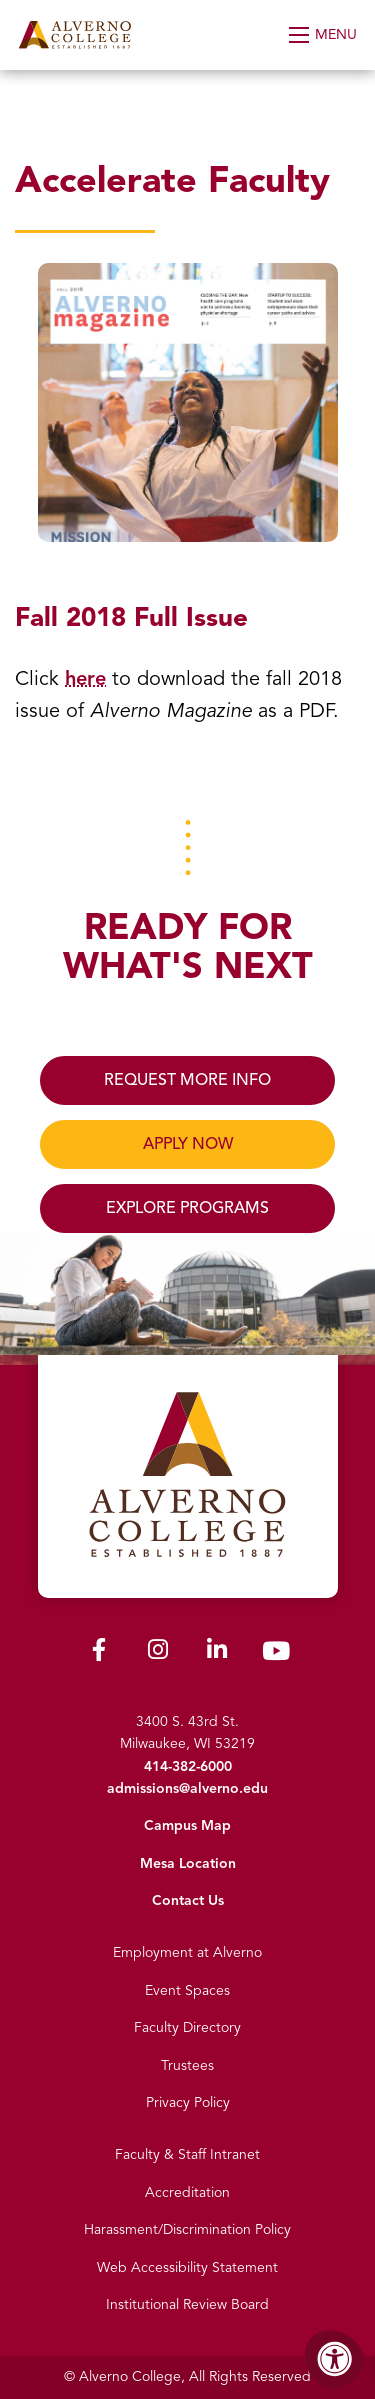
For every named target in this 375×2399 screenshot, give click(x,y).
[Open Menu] (324, 35)
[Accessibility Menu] (335, 2359)
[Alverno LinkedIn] (217, 1653)
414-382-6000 (188, 1766)
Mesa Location (188, 1863)
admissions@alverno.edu (187, 1788)
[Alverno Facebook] (99, 1653)
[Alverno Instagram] (158, 1653)
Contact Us (188, 1900)
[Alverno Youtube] (276, 1655)
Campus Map (187, 1825)
